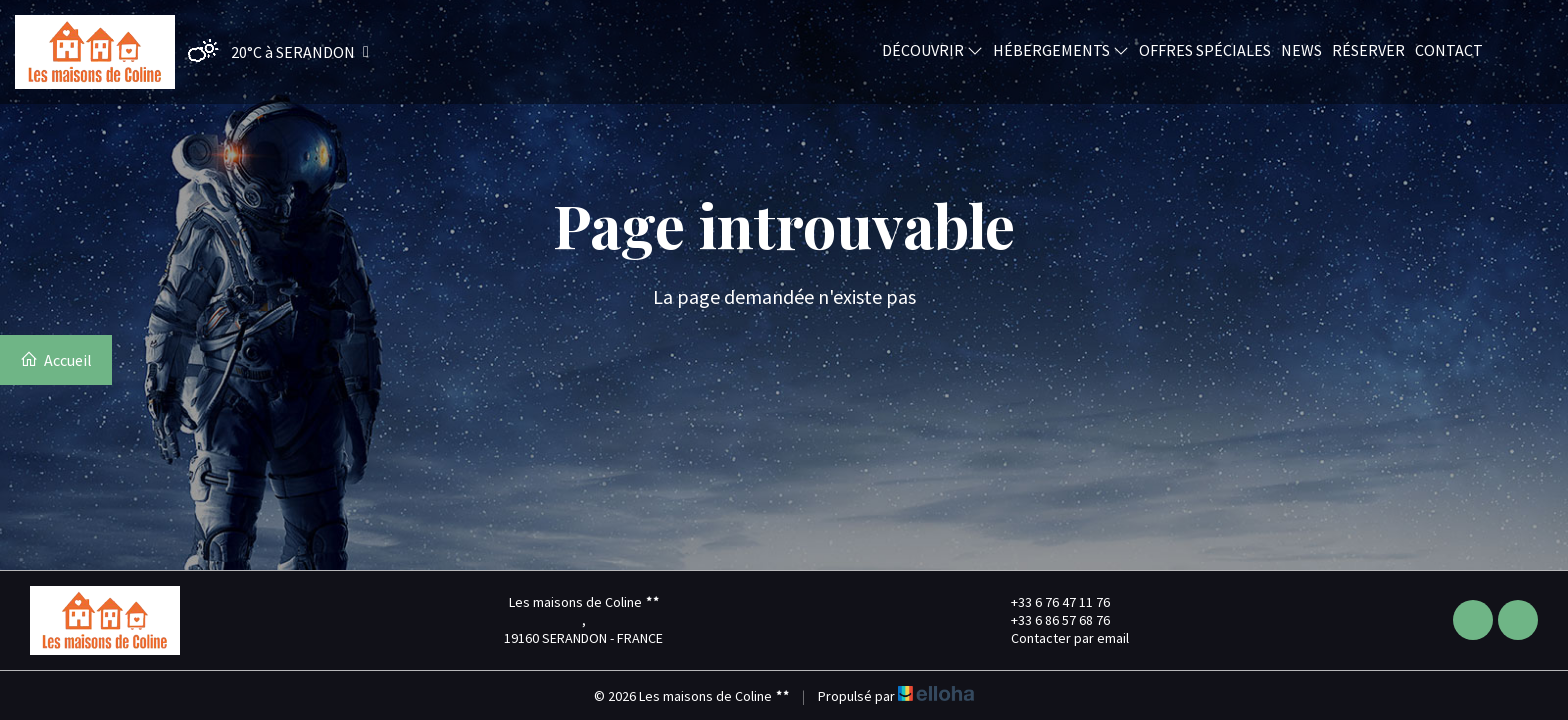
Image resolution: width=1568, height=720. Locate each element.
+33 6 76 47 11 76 (1049, 602)
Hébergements (1061, 49)
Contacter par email (1058, 638)
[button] (273, 51)
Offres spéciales (1205, 49)
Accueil (56, 360)
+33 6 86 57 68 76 (1049, 620)
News (1301, 49)
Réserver (1368, 49)
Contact (1449, 49)
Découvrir (932, 49)
